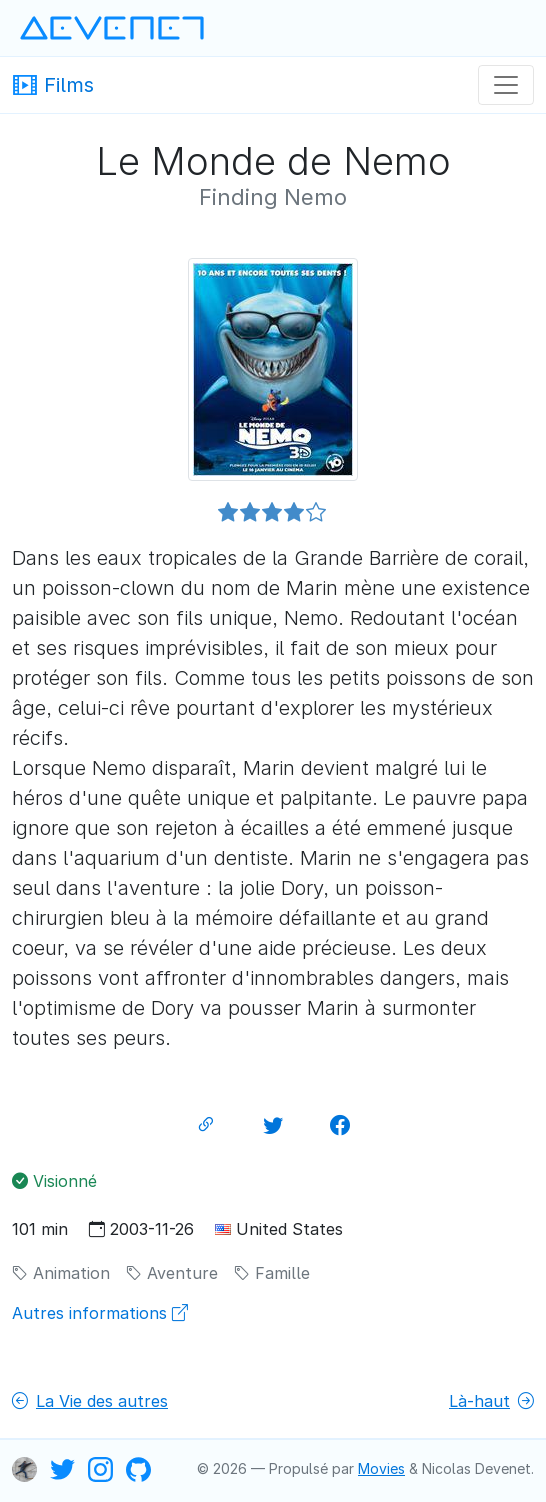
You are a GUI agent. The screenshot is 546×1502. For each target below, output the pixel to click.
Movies (381, 1468)
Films (53, 83)
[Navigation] (506, 85)
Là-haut (491, 1401)
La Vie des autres (90, 1401)
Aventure (172, 1273)
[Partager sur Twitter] (273, 1125)
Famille (272, 1273)
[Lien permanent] (206, 1125)
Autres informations (100, 1313)
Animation (61, 1273)
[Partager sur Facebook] (340, 1125)
